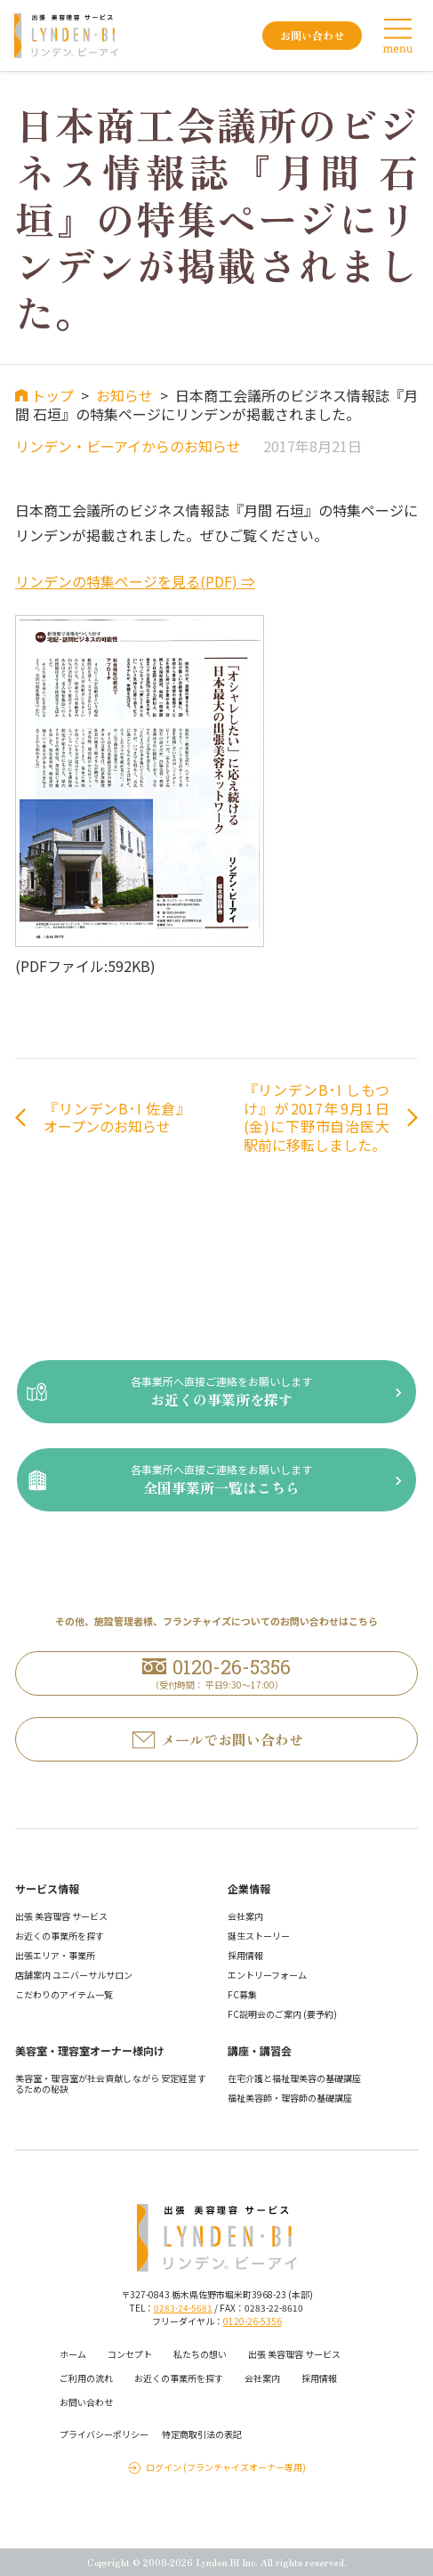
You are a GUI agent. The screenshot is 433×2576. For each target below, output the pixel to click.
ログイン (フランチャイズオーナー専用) (226, 2467)
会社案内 (245, 1916)
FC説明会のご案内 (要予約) (282, 2014)
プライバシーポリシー (104, 2434)
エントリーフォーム (267, 1974)
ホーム (73, 2354)
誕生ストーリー (259, 1935)
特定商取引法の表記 (202, 2434)
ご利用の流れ (86, 2378)
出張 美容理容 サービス (61, 1916)
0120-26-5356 (252, 2321)
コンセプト (130, 2354)
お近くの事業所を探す (59, 1935)
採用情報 (245, 1955)
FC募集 (242, 1994)
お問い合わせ (86, 2402)
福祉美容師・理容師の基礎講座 (290, 2097)
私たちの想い (200, 2354)
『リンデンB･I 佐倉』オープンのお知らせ (117, 1118)
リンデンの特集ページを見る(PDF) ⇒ (135, 581)
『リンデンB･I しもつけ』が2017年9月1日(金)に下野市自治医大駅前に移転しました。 (317, 1117)
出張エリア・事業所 (55, 1955)
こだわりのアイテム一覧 (64, 1994)
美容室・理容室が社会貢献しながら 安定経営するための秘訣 (110, 2083)
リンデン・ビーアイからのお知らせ (128, 446)
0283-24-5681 (183, 2307)
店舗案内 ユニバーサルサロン (73, 1974)
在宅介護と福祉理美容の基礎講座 (294, 2078)
